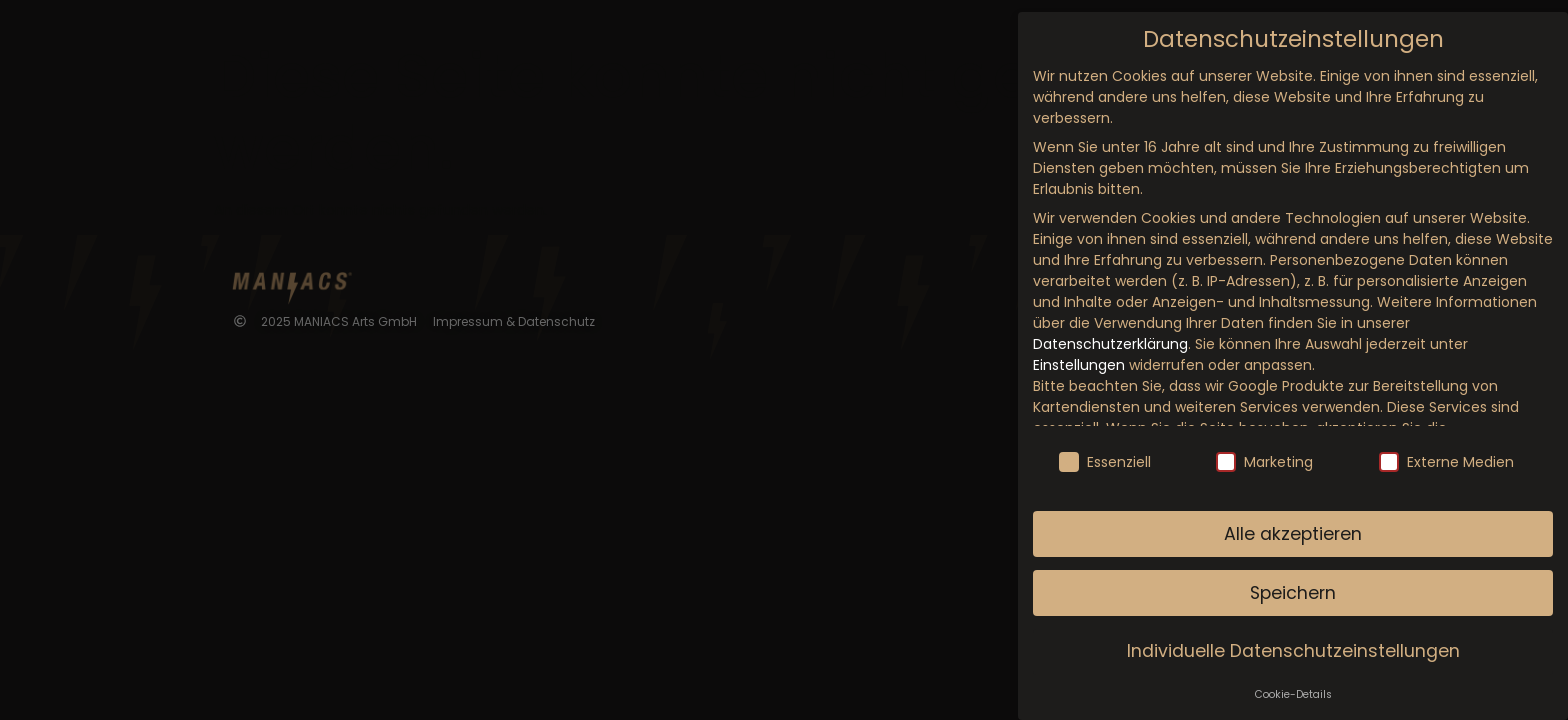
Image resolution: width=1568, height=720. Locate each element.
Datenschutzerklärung (1110, 344)
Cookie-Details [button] (1293, 694)
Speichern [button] (1293, 593)
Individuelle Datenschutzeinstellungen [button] (1293, 651)
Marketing (1264, 462)
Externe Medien (1446, 462)
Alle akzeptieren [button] (1293, 534)
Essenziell (1105, 462)
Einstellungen (1079, 365)
